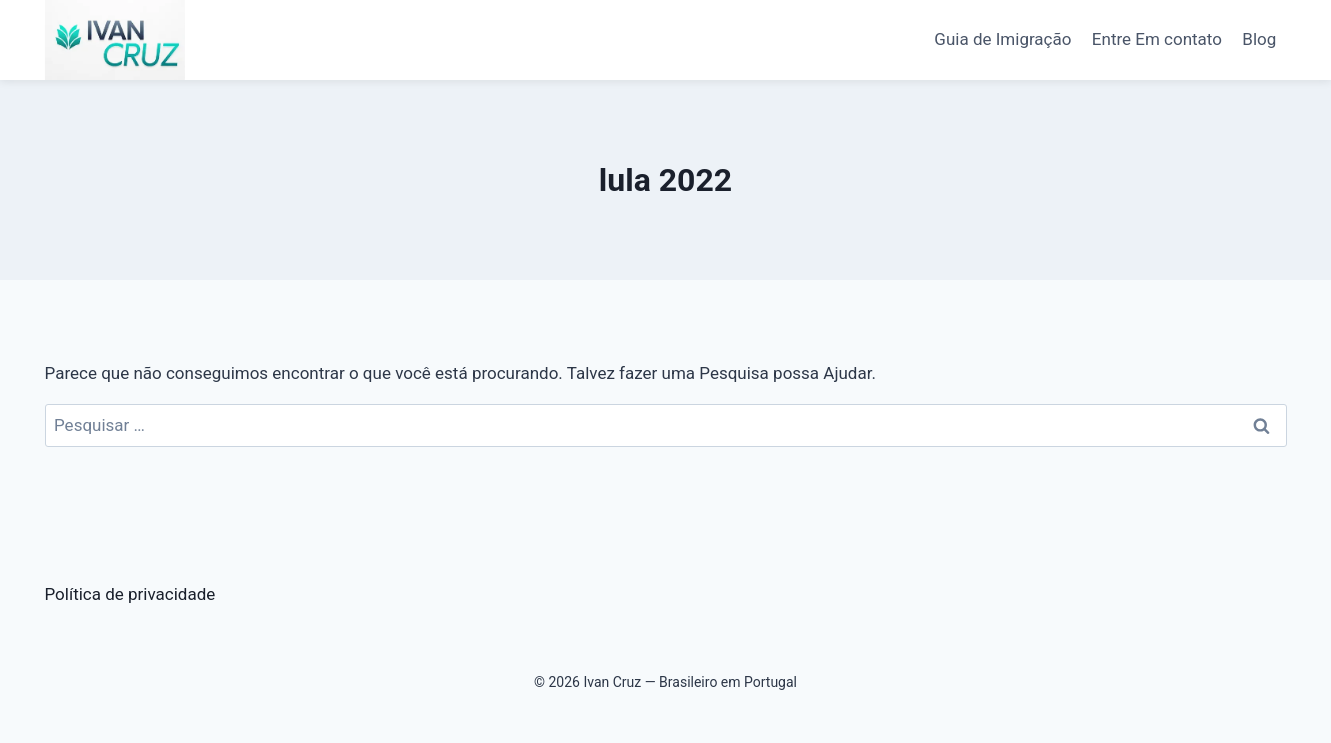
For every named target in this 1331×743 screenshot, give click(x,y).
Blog (1259, 39)
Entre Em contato (1157, 39)
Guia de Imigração (1002, 39)
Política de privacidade (130, 594)
